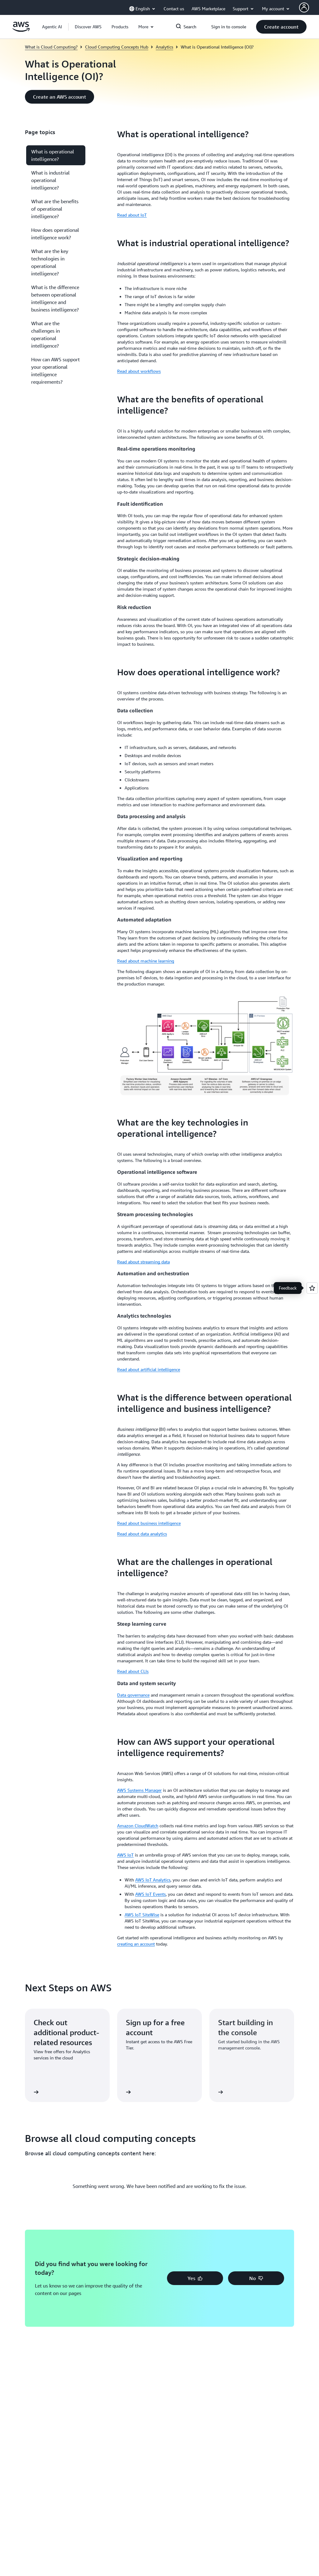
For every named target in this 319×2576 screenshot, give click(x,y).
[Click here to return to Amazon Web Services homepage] (21, 30)
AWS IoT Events (150, 1894)
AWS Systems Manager (139, 1790)
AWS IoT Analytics (152, 1879)
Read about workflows (139, 371)
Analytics (164, 46)
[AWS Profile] (304, 7)
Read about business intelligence (149, 1523)
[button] (88, 26)
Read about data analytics (142, 1533)
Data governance (133, 1695)
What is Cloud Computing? (51, 46)
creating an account (136, 1943)
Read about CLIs (133, 1671)
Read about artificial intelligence (148, 1369)
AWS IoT (125, 1854)
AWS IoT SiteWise (142, 1914)
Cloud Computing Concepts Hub (116, 46)
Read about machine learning (145, 960)
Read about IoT (132, 215)
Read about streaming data (143, 1261)
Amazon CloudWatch (137, 1825)
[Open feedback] (312, 1288)
